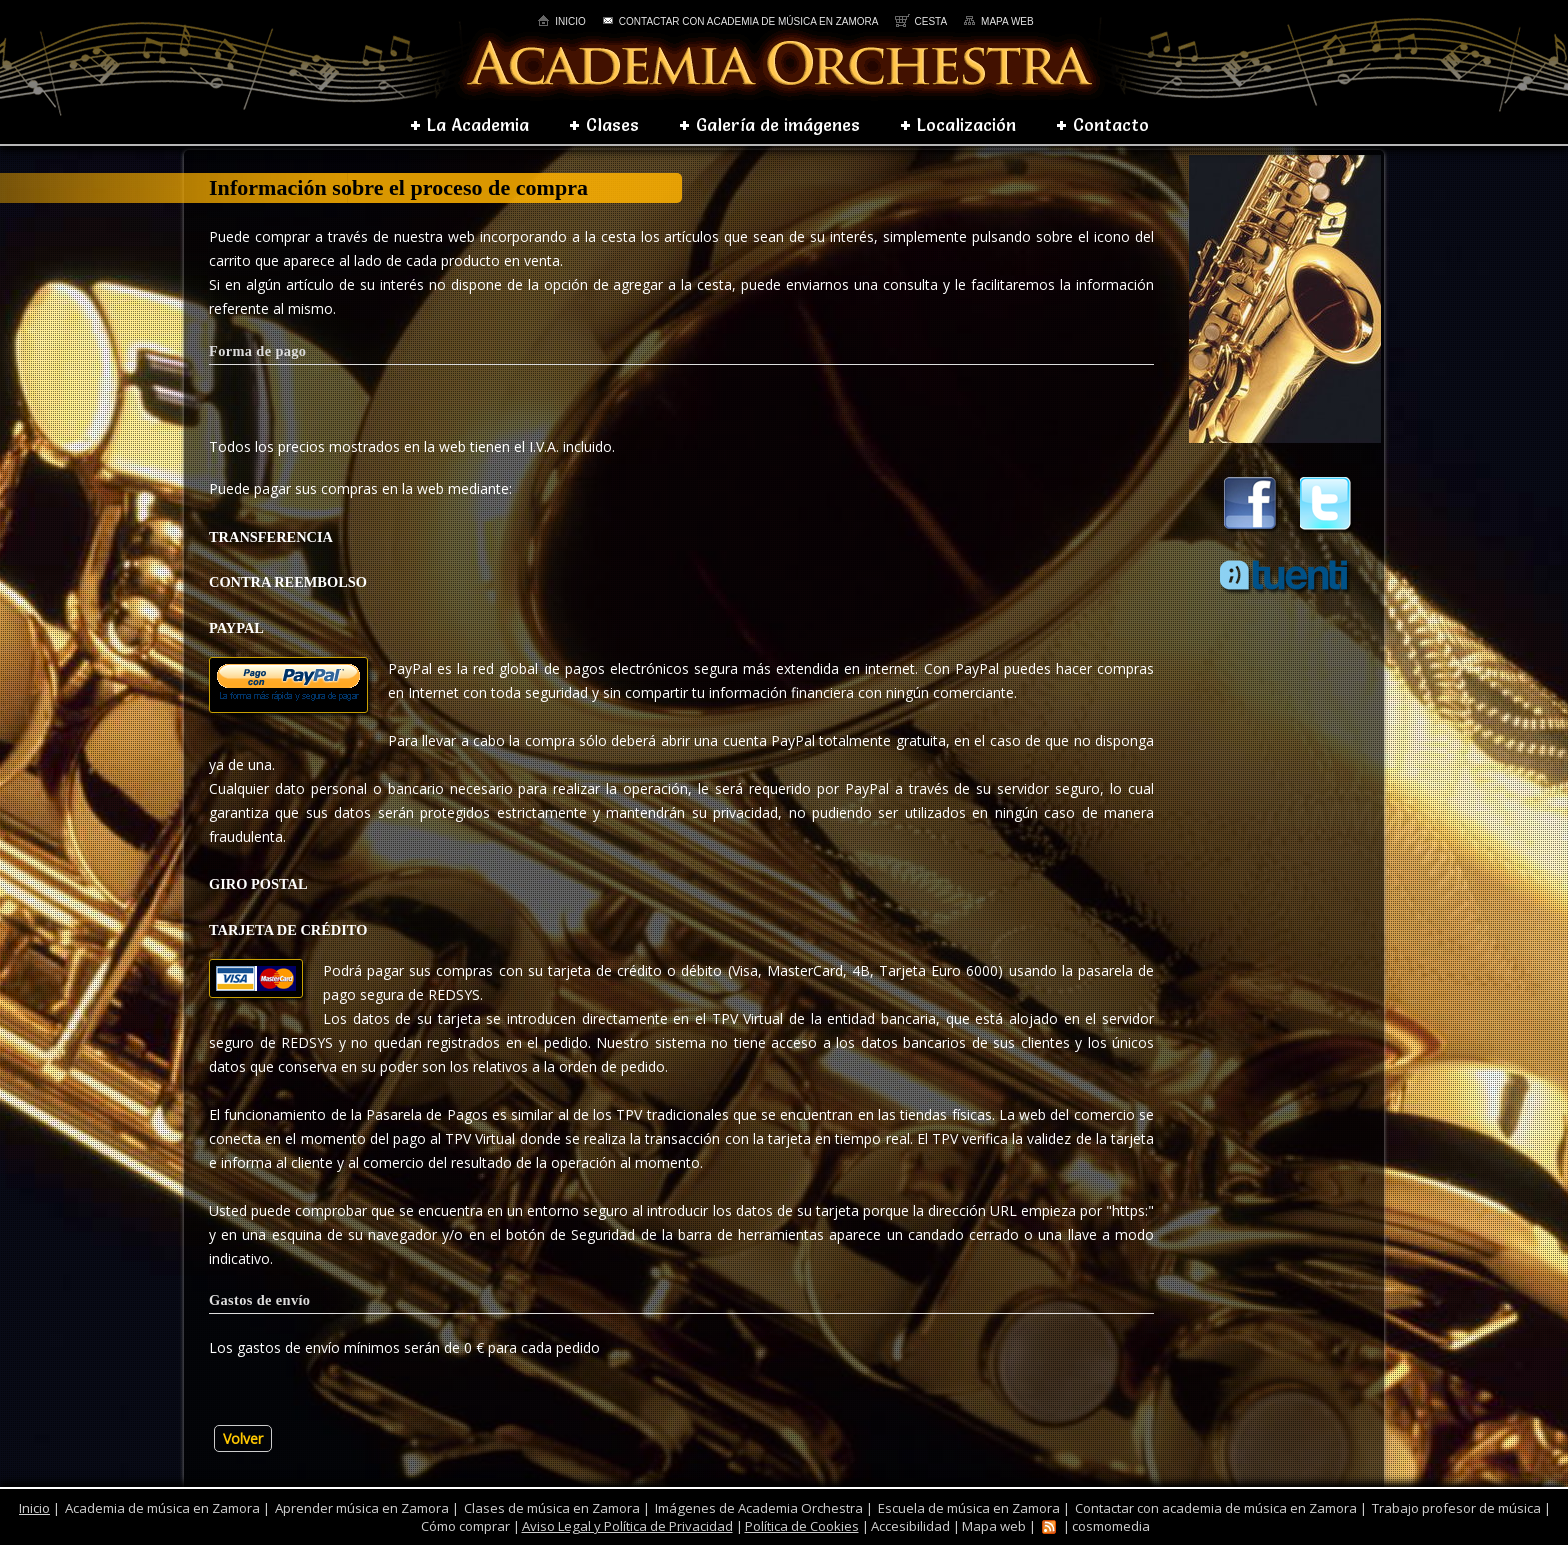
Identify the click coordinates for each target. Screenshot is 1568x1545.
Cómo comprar (465, 1526)
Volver (243, 1438)
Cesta (921, 21)
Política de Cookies (802, 1526)
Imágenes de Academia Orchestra (759, 1508)
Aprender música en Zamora (362, 1508)
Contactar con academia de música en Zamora (740, 21)
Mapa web (998, 21)
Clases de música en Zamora (552, 1508)
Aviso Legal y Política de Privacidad (627, 1526)
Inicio (561, 21)
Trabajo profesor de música (1456, 1508)
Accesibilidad (910, 1526)
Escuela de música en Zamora (969, 1508)
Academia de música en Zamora (162, 1508)
